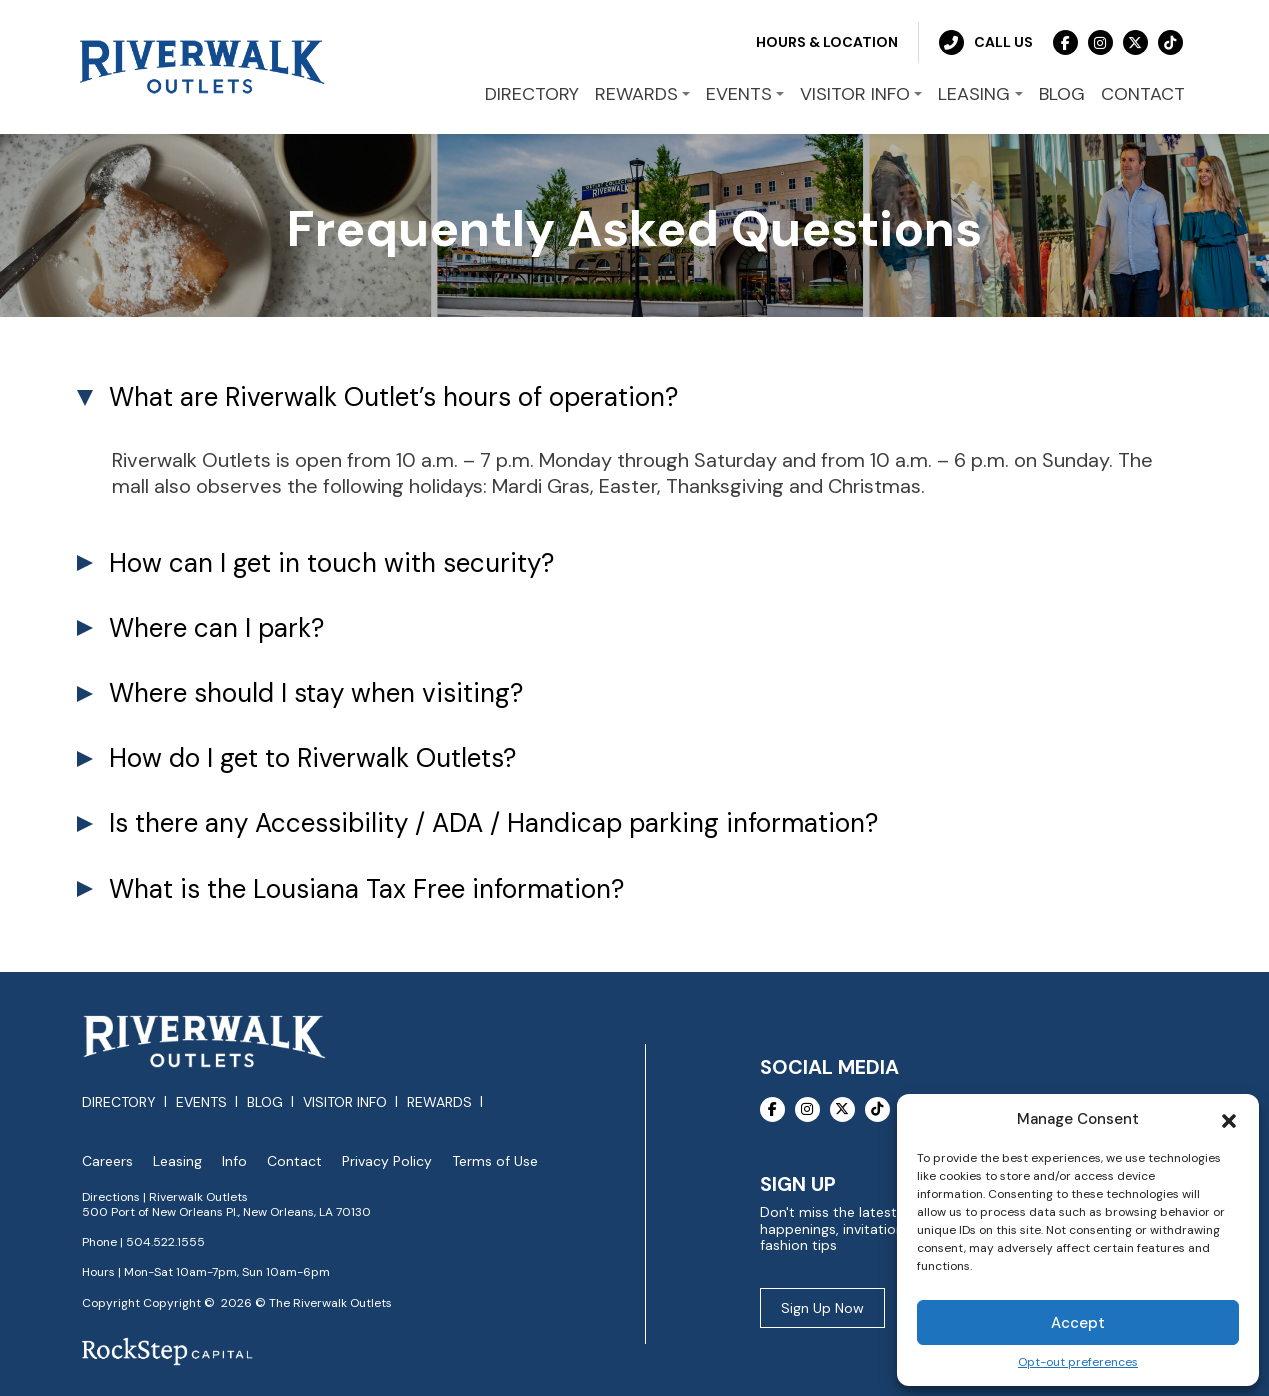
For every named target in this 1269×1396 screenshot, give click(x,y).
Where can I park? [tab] (216, 628)
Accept (1078, 1323)
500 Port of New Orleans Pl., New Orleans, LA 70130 (226, 1212)
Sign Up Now (822, 1308)
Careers (107, 1161)
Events (201, 1102)
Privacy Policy (387, 1161)
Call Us (986, 42)
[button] (1229, 1119)
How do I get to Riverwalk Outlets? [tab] (312, 758)
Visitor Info (345, 1102)
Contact (294, 1161)
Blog (265, 1102)
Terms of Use (495, 1161)
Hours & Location (827, 42)
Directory (119, 1102)
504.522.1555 (165, 1242)
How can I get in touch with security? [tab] (331, 563)
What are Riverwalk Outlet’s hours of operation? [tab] (393, 397)
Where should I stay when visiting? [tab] (316, 693)
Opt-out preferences (1078, 1362)
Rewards (439, 1102)
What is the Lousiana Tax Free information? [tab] (366, 889)
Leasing (177, 1161)
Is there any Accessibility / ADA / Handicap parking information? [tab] (493, 823)
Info (234, 1161)
